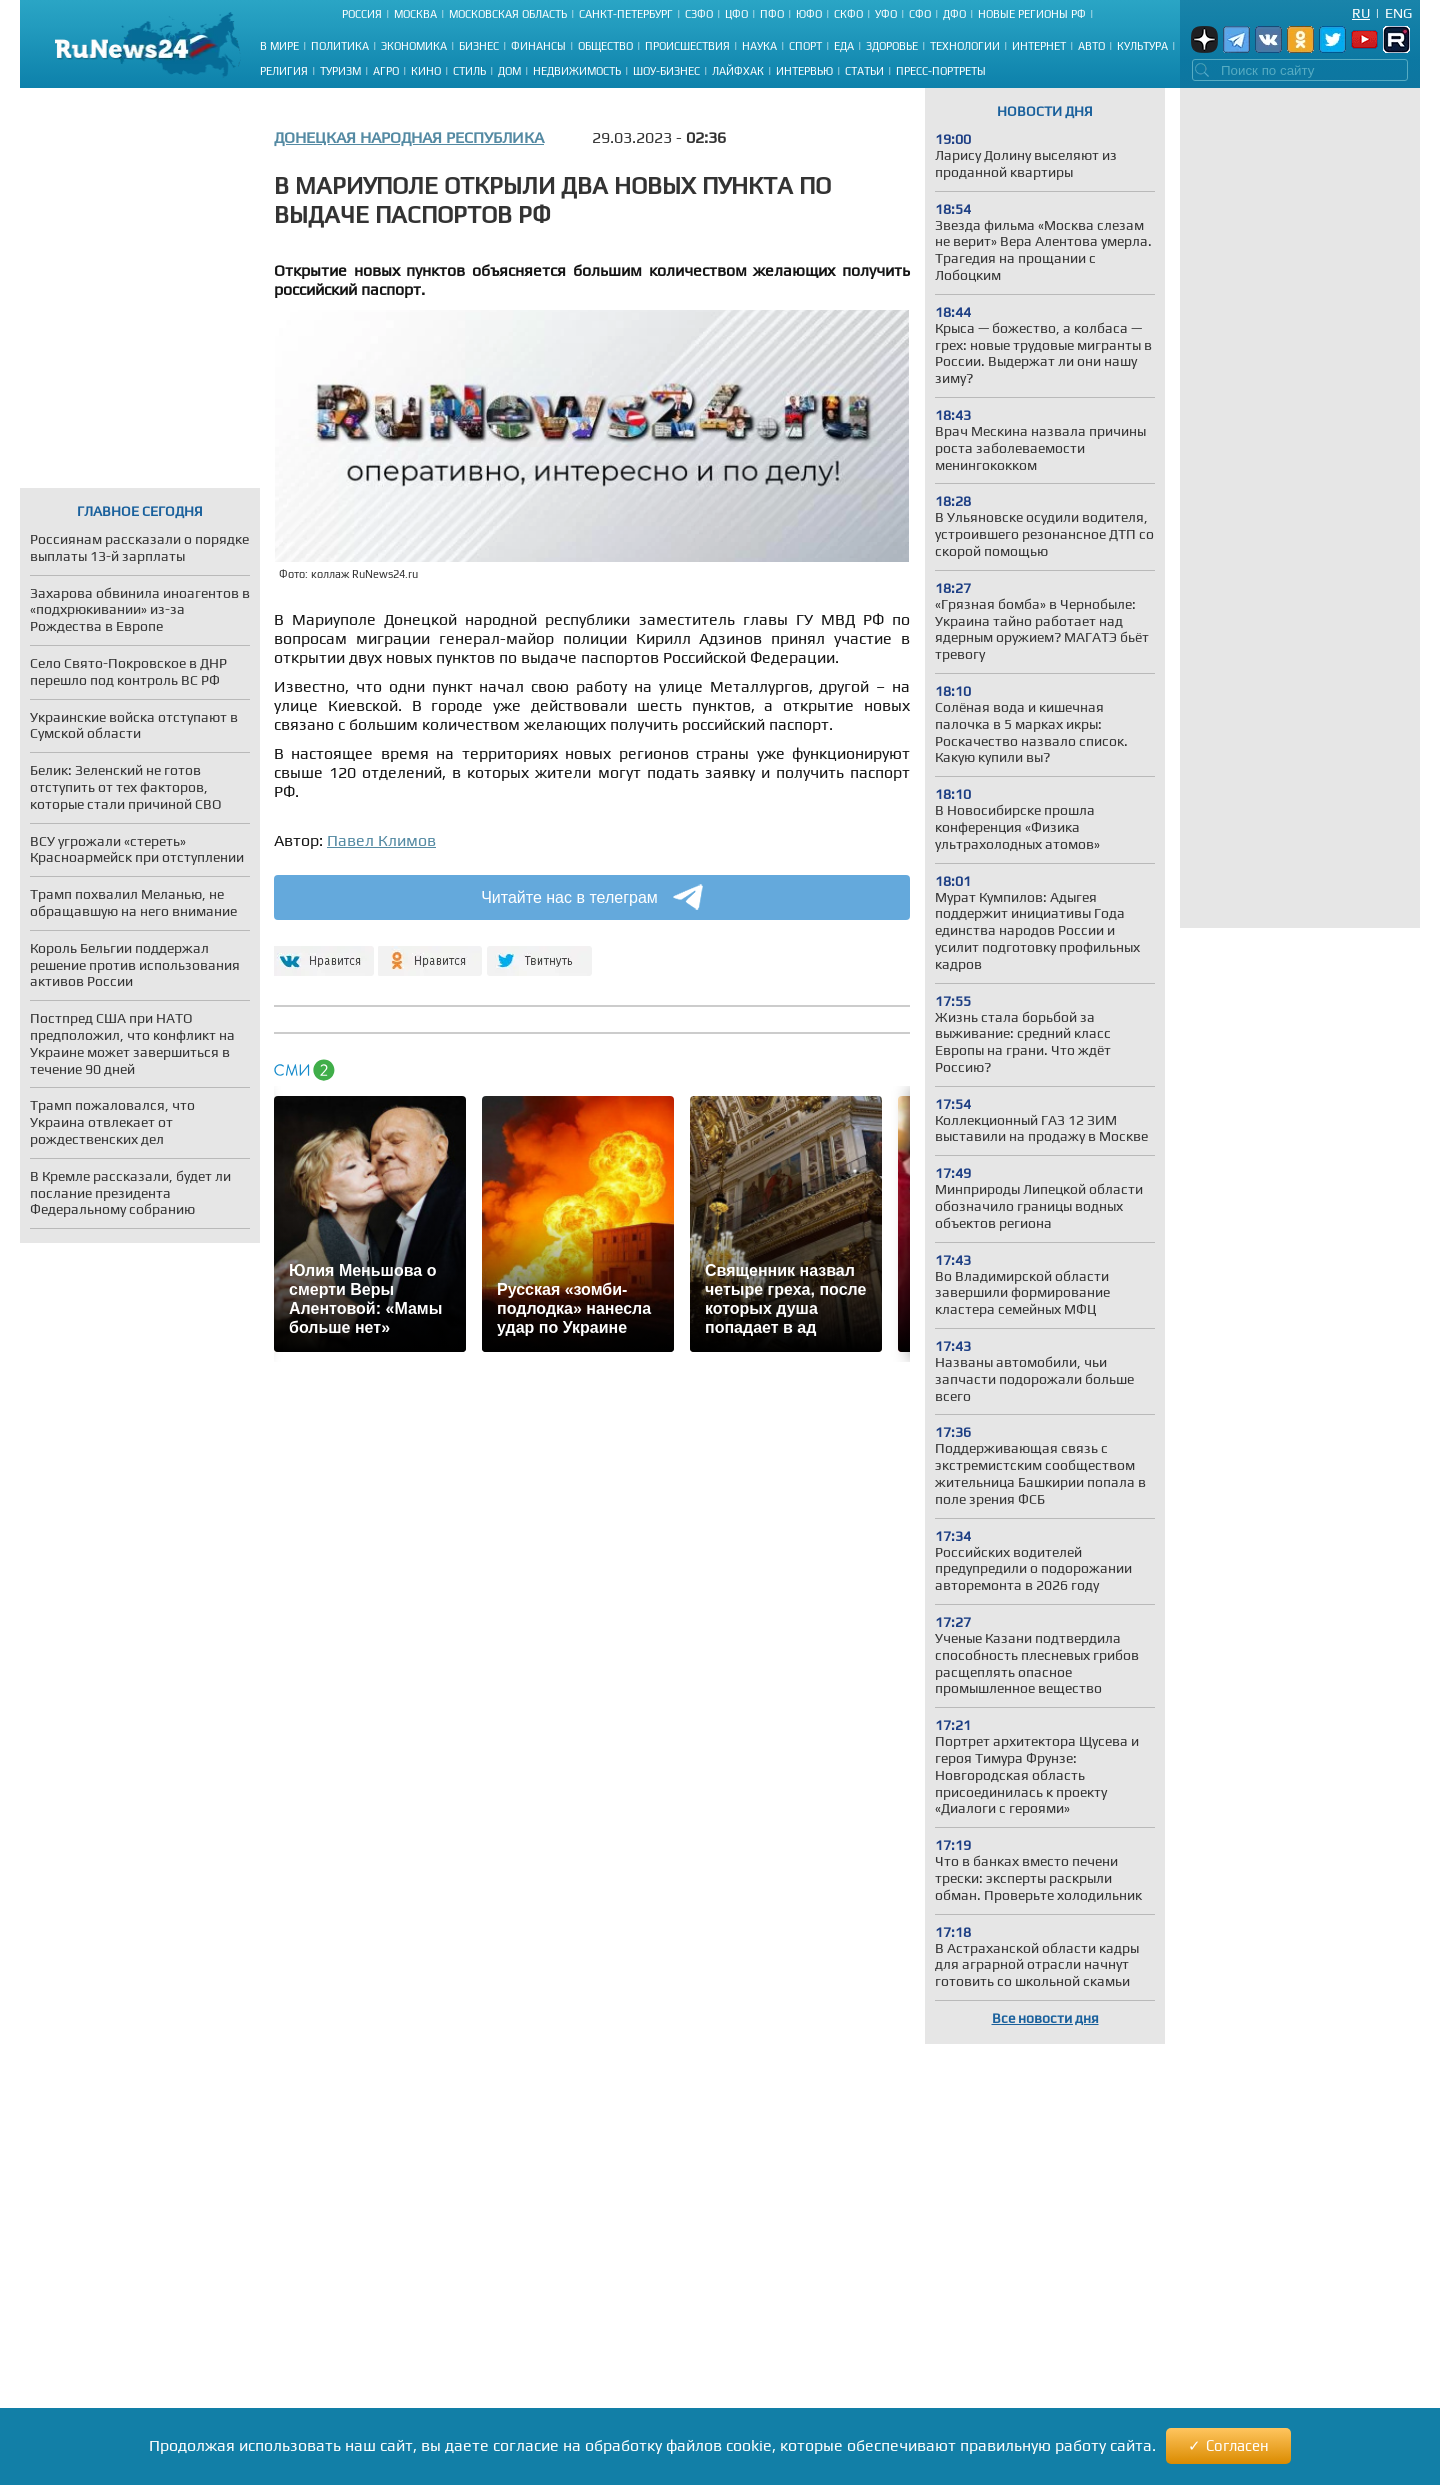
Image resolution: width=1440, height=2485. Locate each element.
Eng (1398, 13)
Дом (509, 71)
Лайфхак (738, 71)
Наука (759, 46)
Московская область (508, 14)
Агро (386, 71)
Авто (1091, 46)
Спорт (805, 46)
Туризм (340, 71)
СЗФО (699, 14)
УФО (886, 14)
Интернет (1039, 46)
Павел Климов (381, 840)
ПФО (772, 14)
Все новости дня (1045, 2018)
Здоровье (892, 46)
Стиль (469, 71)
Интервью (804, 71)
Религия (284, 71)
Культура (1142, 46)
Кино (426, 71)
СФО (920, 14)
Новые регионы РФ (1032, 14)
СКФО (848, 14)
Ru (1361, 13)
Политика (340, 46)
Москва (415, 14)
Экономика (414, 46)
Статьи (864, 71)
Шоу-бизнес (666, 71)
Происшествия (687, 46)
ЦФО (736, 14)
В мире (279, 46)
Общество (605, 46)
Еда (844, 46)
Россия (362, 14)
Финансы (538, 46)
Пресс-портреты (941, 71)
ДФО (954, 14)
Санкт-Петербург (626, 14)
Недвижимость (577, 71)
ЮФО (809, 14)
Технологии (965, 46)
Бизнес (479, 46)
